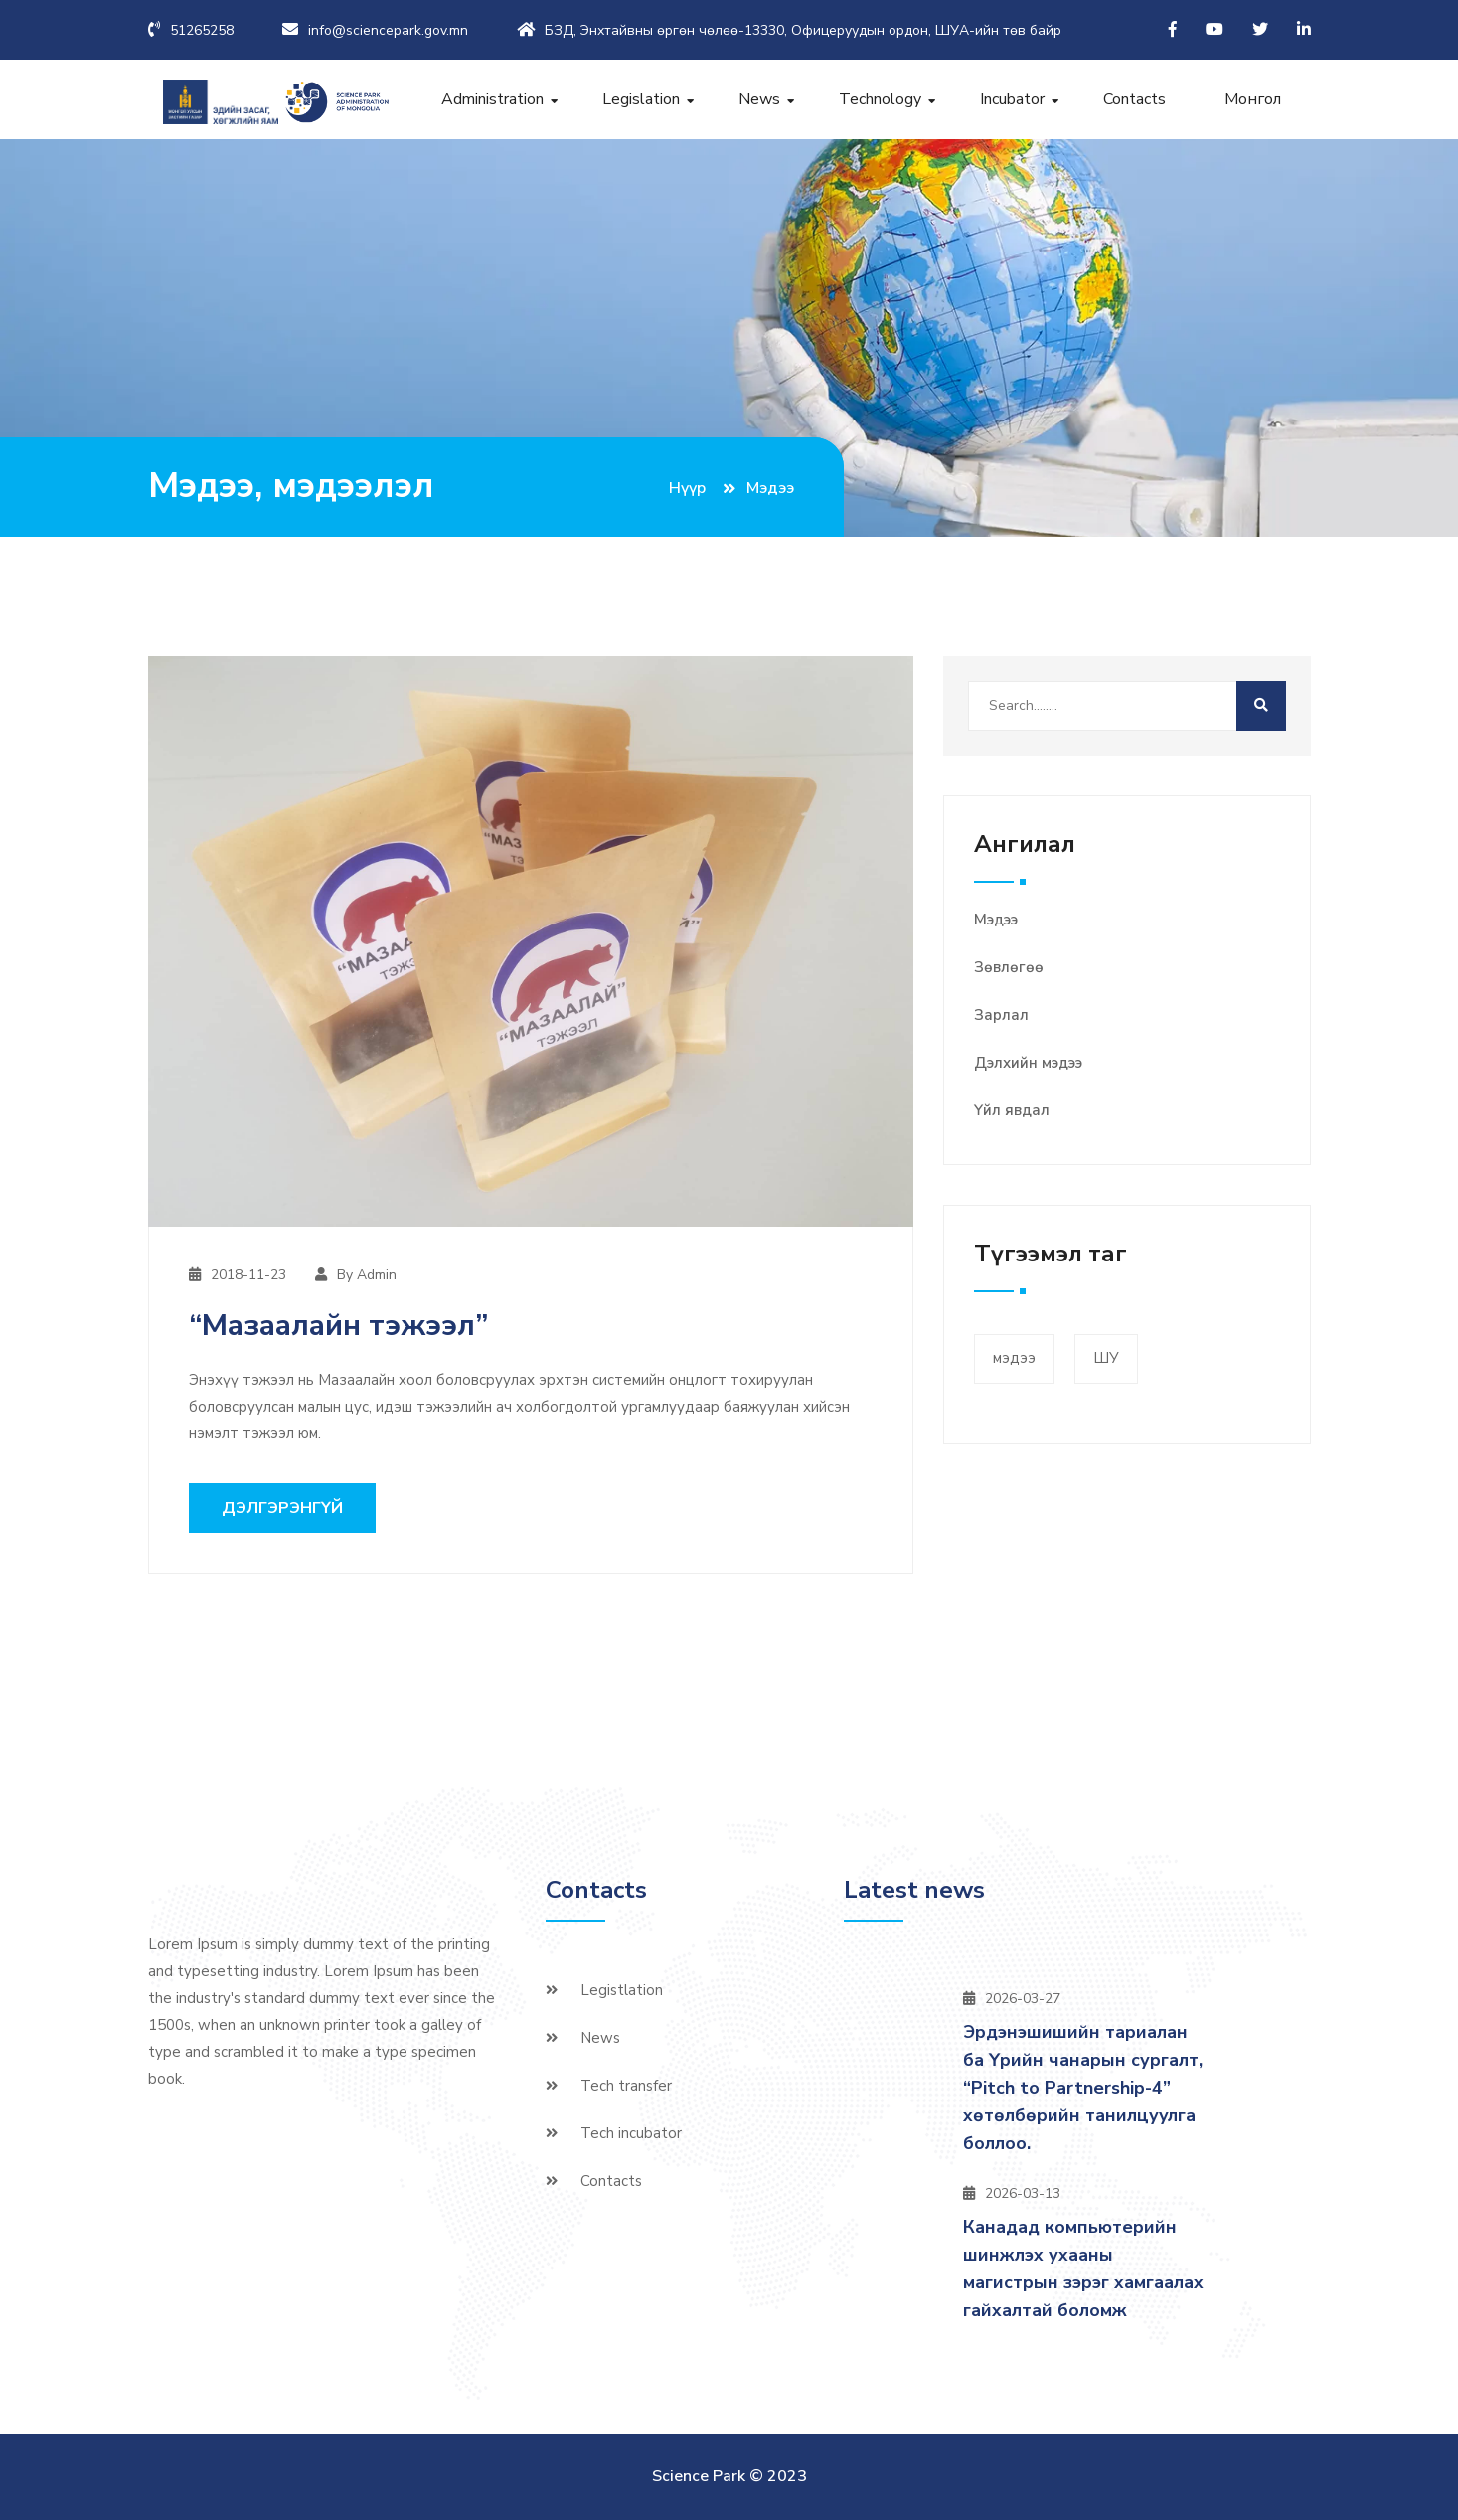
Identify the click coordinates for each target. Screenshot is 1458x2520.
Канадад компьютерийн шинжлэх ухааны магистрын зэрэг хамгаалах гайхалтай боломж (1083, 2268)
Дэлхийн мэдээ (1028, 1063)
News (759, 99)
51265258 (202, 30)
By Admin (367, 1274)
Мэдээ (996, 919)
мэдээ (1014, 1359)
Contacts (1134, 99)
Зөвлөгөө (1009, 967)
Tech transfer (626, 2086)
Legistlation (621, 1990)
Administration (492, 99)
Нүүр (687, 488)
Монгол (1252, 99)
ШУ (1106, 1359)
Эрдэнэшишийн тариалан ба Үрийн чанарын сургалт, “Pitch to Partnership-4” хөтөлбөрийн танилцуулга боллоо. (1083, 2087)
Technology (880, 99)
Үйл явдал (1012, 1110)
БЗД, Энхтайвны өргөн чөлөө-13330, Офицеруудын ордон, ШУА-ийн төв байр (803, 30)
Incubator (1012, 99)
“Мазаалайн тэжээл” (338, 1326)
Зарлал (1001, 1015)
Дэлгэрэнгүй (282, 1508)
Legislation (641, 99)
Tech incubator (631, 2133)
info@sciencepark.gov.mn (388, 30)
